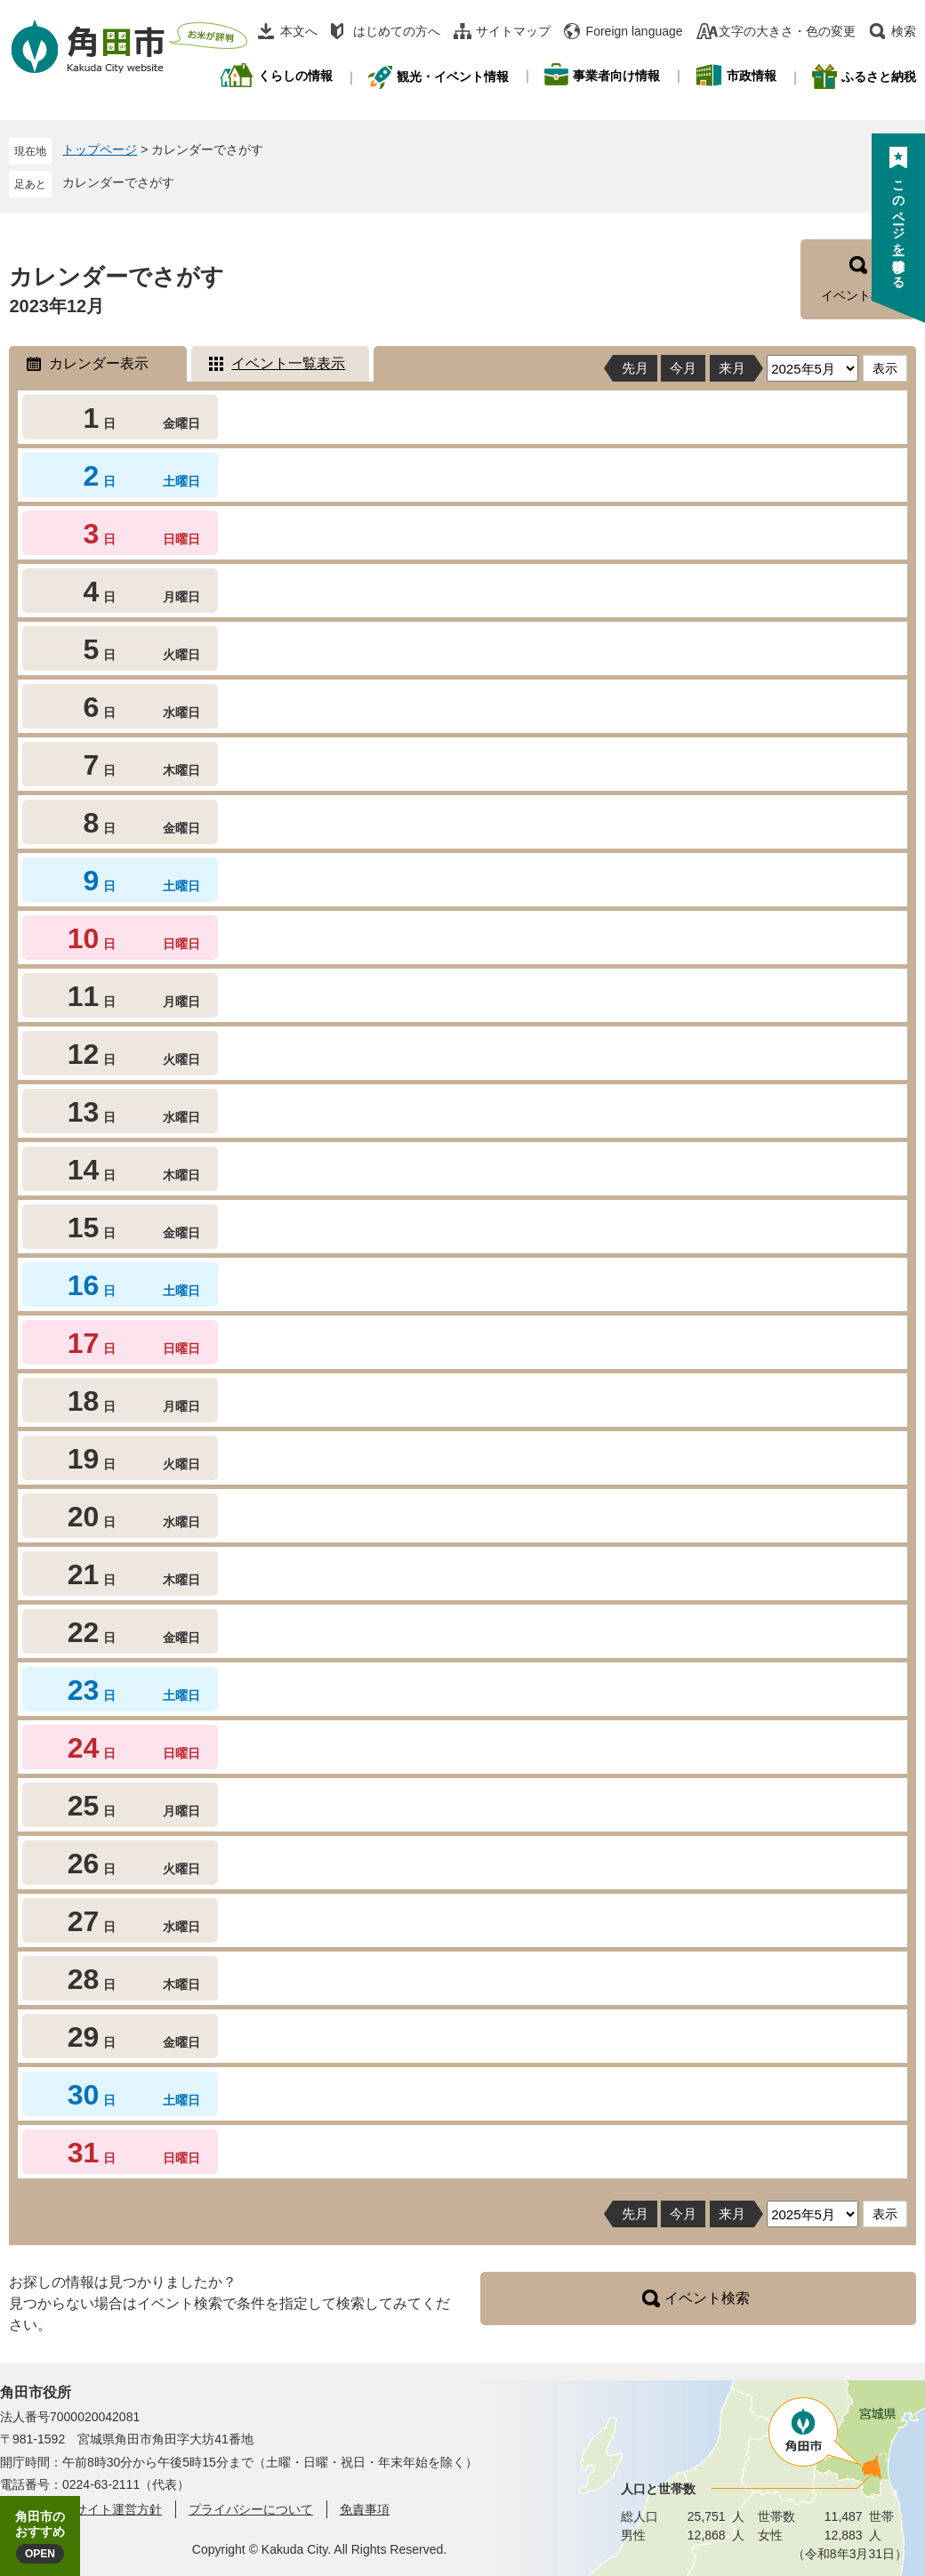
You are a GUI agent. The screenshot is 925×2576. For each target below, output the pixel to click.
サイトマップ (513, 31)
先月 (635, 367)
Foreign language (634, 31)
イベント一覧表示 (288, 363)
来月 (732, 367)
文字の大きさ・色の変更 (787, 31)
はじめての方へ (396, 31)
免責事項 (365, 2509)
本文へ (299, 31)
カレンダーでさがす (118, 182)
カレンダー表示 (99, 363)
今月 (683, 367)
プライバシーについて (251, 2509)
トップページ (99, 149)
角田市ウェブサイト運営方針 (81, 2509)
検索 (903, 31)
